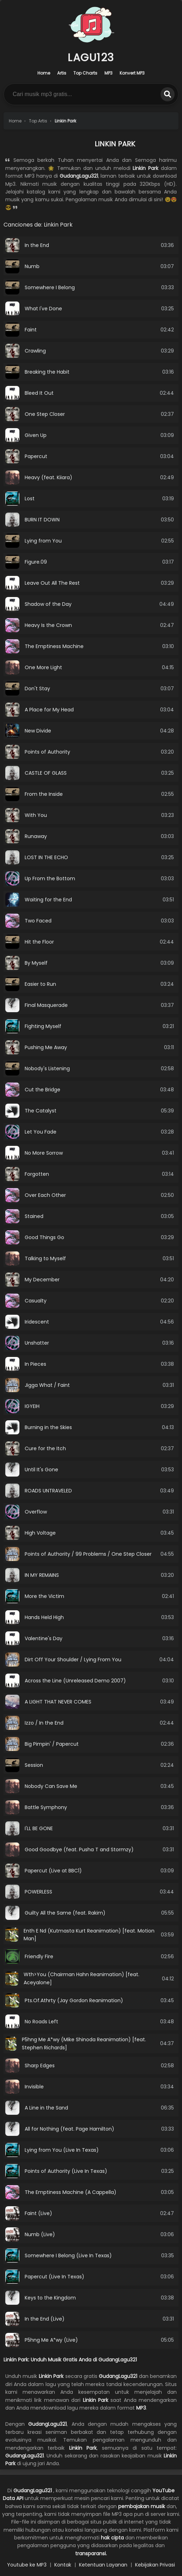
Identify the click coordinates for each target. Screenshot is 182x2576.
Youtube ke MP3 (27, 2564)
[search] (167, 94)
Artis (61, 73)
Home (43, 73)
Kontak (62, 2564)
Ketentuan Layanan (104, 2564)
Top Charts (85, 73)
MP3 (108, 73)
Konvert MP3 (132, 73)
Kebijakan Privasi (155, 2564)
